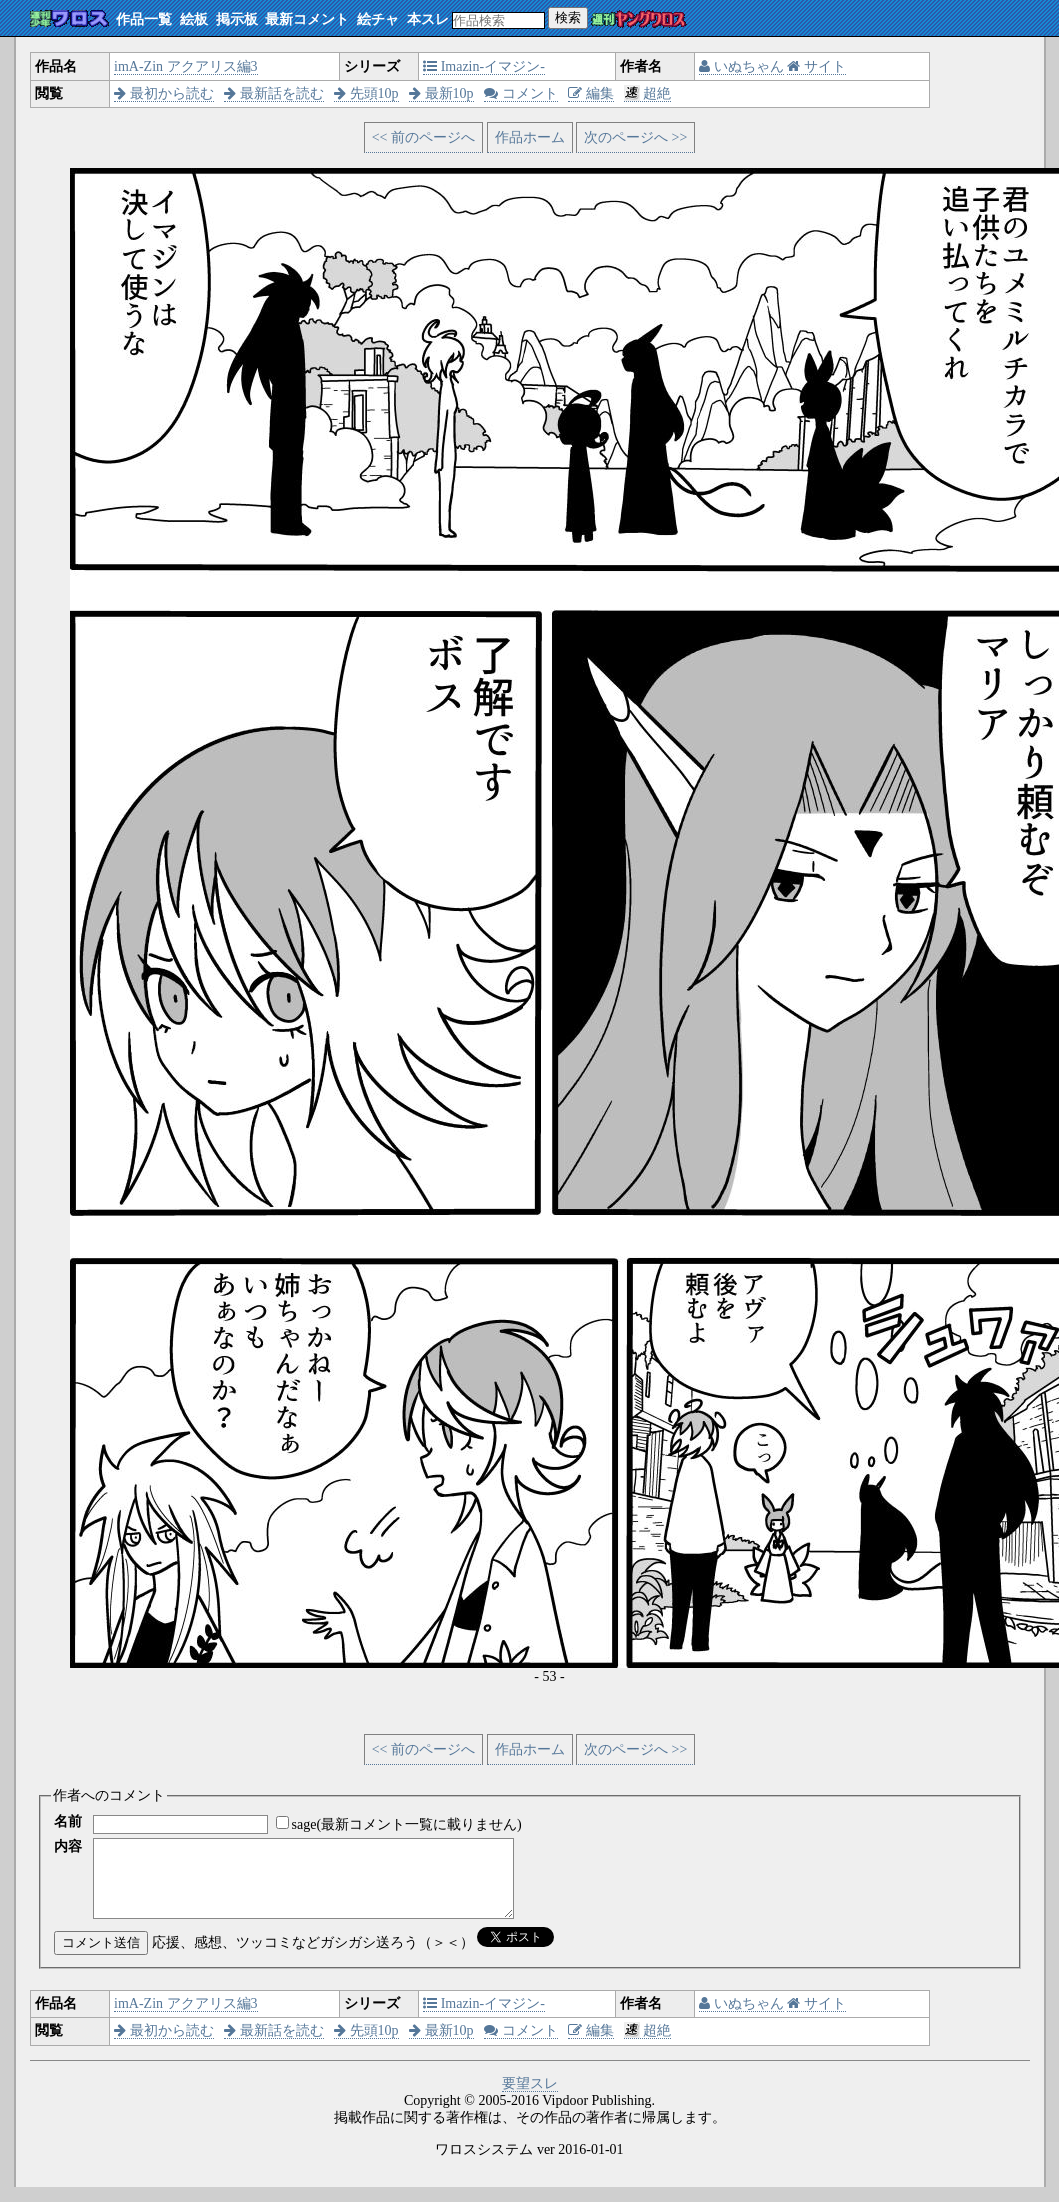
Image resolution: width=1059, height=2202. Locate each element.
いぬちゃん (741, 66)
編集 (591, 93)
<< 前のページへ (423, 137)
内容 (68, 1846)
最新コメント (307, 19)
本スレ (428, 19)
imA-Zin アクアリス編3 (186, 66)
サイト (816, 66)
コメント (521, 93)
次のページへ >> (635, 137)
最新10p (441, 93)
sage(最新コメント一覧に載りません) (407, 1824)
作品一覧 (144, 19)
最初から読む (164, 93)
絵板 (194, 19)
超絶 (647, 93)
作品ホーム (530, 137)
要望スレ (530, 2098)
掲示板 (237, 19)
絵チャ (378, 19)
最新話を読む (274, 93)
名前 (68, 1821)
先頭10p (366, 93)
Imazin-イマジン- (484, 66)
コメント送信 (101, 1957)
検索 (568, 17)
